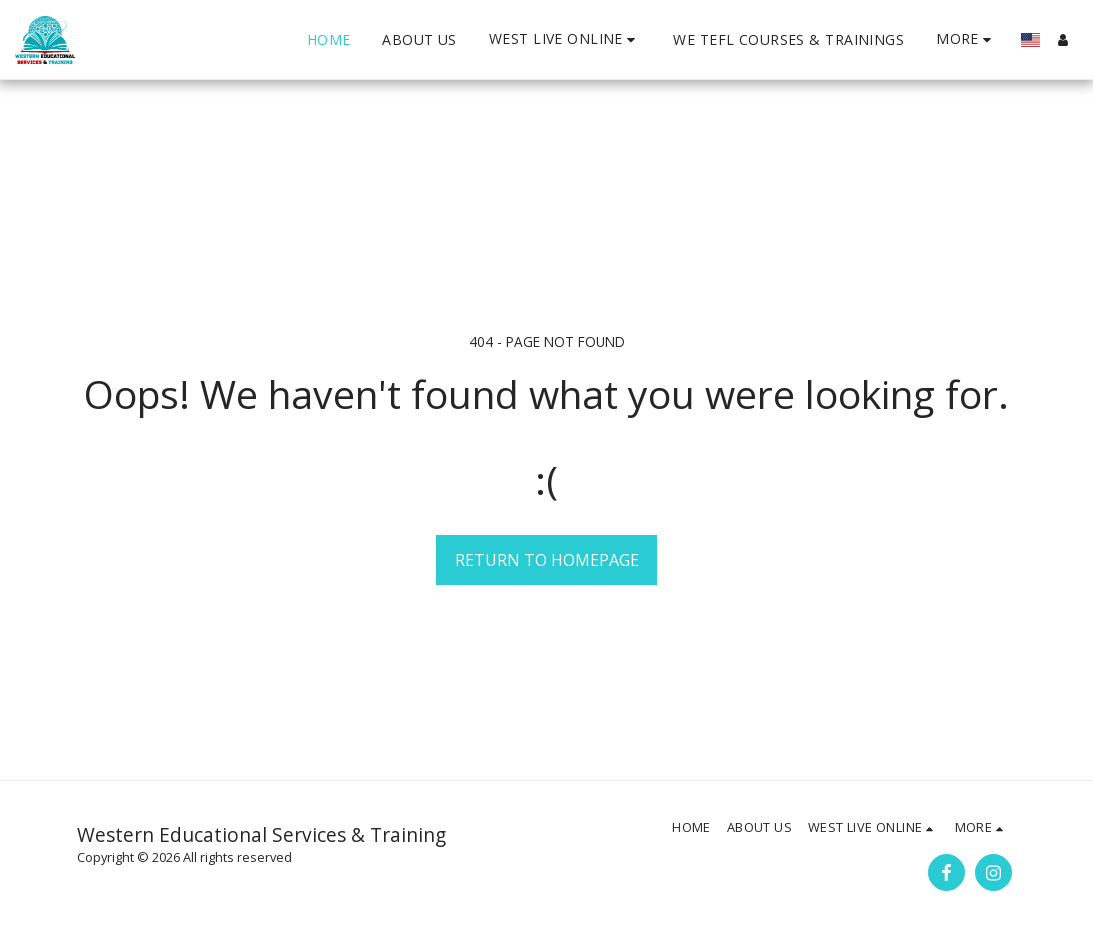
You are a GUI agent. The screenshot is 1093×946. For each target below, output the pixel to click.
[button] (565, 39)
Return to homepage (547, 560)
